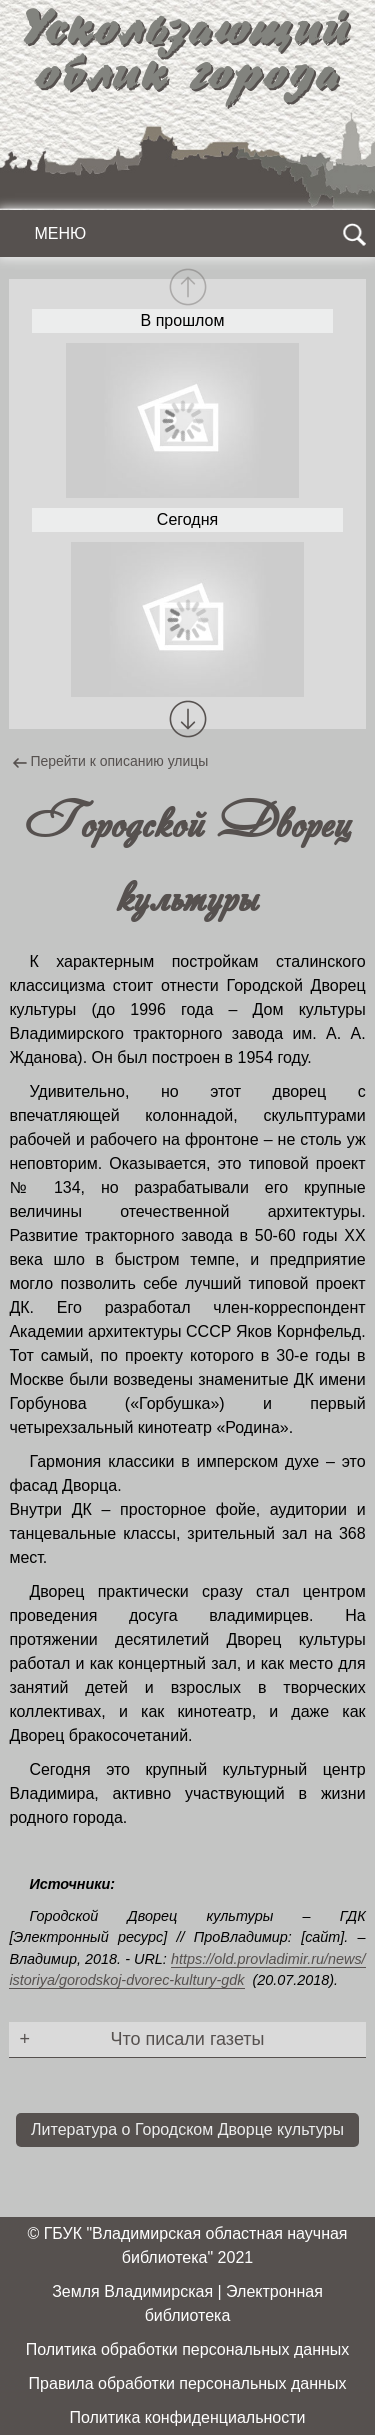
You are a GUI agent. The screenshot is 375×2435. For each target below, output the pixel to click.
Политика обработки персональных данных (188, 2349)
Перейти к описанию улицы (113, 763)
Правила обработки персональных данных (188, 2383)
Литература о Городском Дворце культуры (187, 2129)
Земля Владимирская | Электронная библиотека (187, 2303)
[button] (188, 719)
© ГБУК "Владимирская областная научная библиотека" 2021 (187, 2245)
